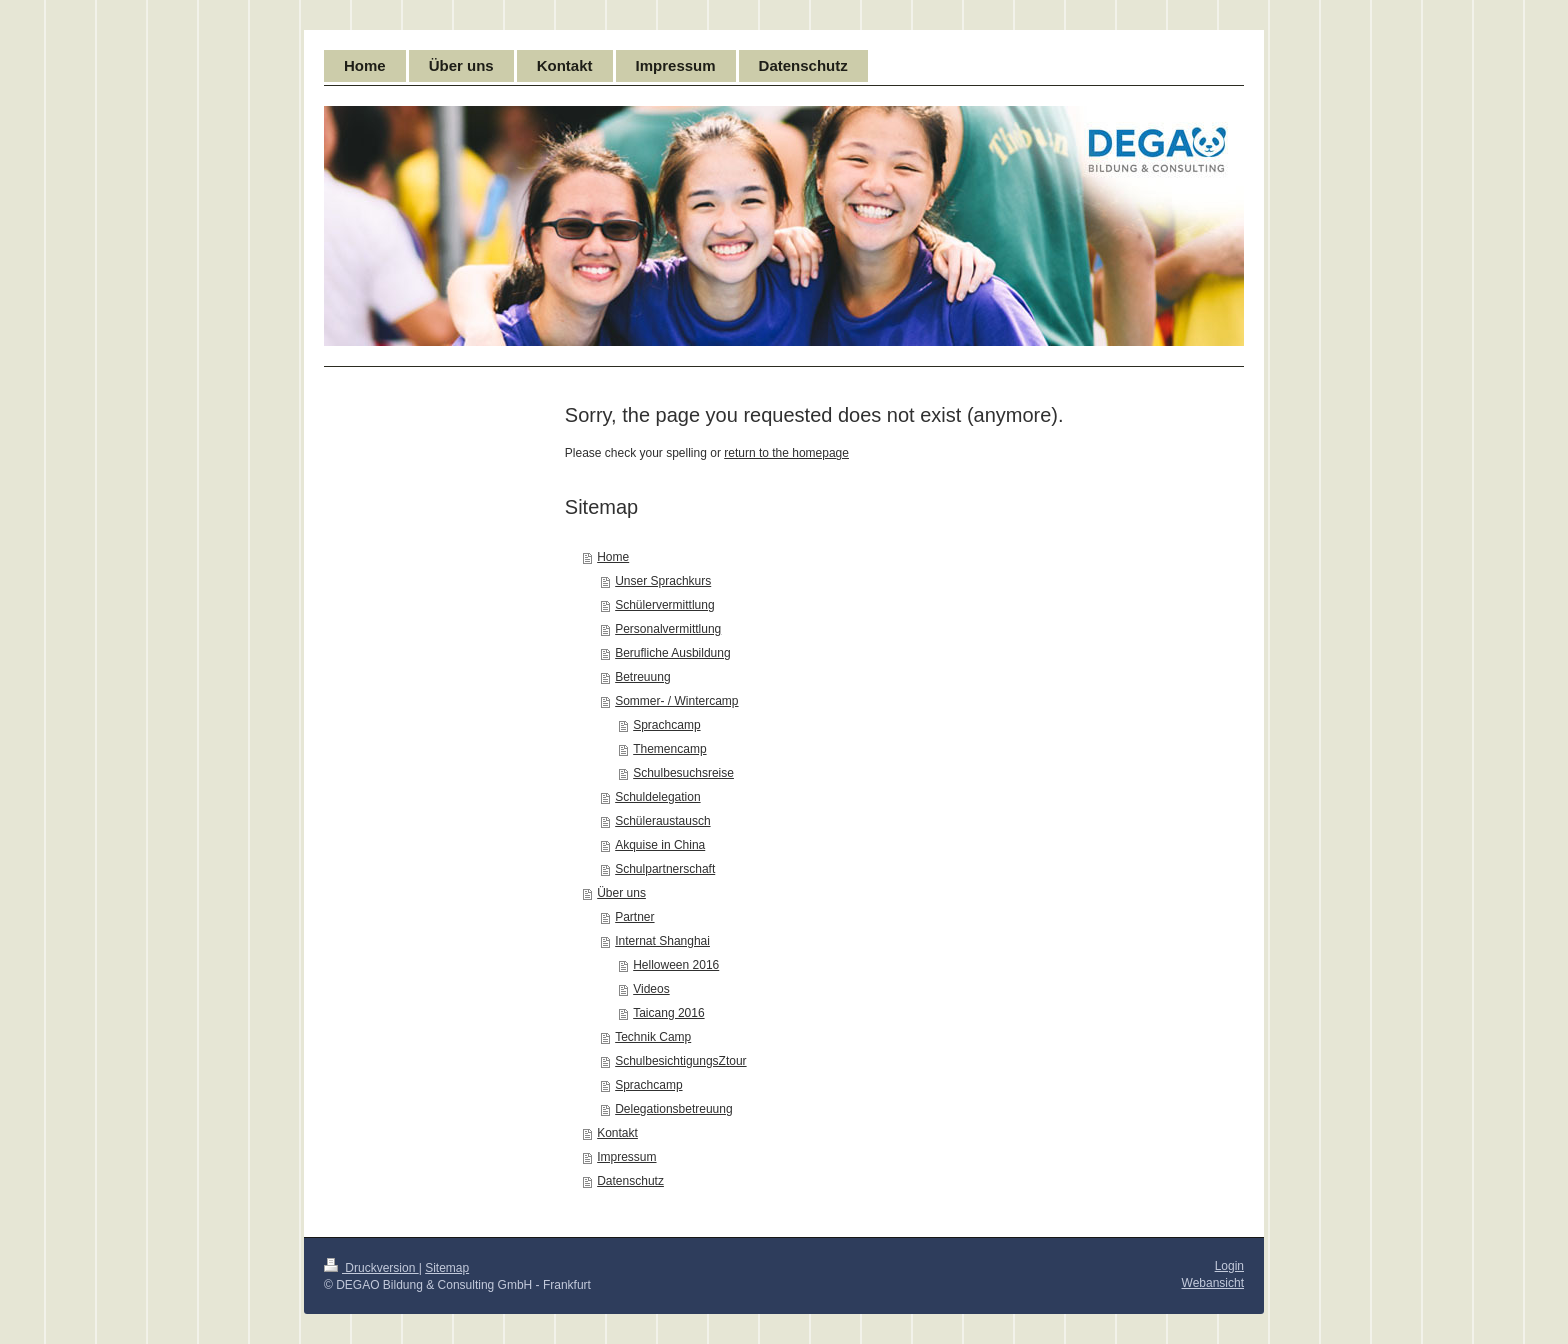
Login (1229, 1266)
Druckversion (371, 1268)
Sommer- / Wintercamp (676, 701)
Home (613, 557)
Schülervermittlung (664, 605)
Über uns (621, 893)
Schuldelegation (657, 797)
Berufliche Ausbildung (672, 653)
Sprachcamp (666, 725)
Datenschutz (630, 1181)
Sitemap (447, 1268)
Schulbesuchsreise (683, 773)
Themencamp (669, 749)
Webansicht (1213, 1283)
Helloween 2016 (676, 965)
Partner (634, 917)
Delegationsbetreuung (673, 1109)
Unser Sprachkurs (663, 581)
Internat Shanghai (662, 941)
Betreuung (642, 677)
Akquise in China (660, 845)
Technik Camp (653, 1037)
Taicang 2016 (668, 1013)
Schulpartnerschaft (665, 869)
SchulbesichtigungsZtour (680, 1061)
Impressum (626, 1157)
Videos (651, 989)
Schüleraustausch (662, 821)
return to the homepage (786, 453)
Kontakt (617, 1133)
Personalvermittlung (668, 629)
